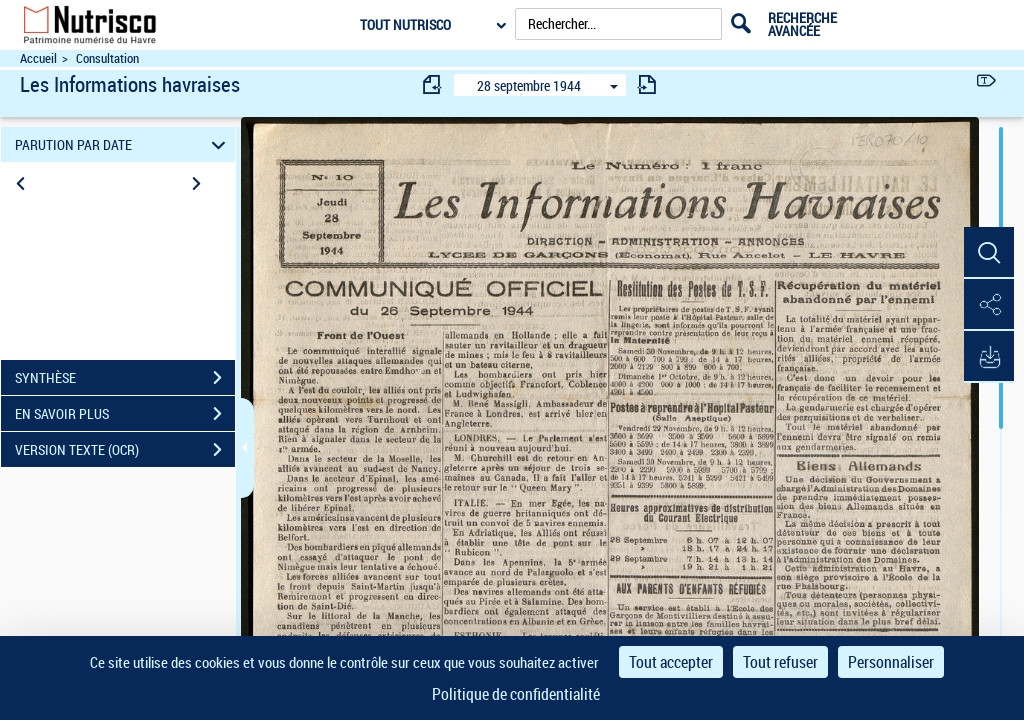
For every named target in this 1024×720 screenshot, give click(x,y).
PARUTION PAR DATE (123, 144)
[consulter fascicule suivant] (647, 84)
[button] (989, 253)
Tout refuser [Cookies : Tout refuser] (780, 662)
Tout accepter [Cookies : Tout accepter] (671, 662)
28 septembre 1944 (529, 85)
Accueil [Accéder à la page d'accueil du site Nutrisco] (38, 58)
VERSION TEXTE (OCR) (125, 450)
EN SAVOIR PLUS (125, 414)
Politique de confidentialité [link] (516, 694)
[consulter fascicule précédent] (433, 84)
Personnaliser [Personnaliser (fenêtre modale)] (891, 662)
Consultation (107, 58)
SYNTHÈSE (125, 378)
